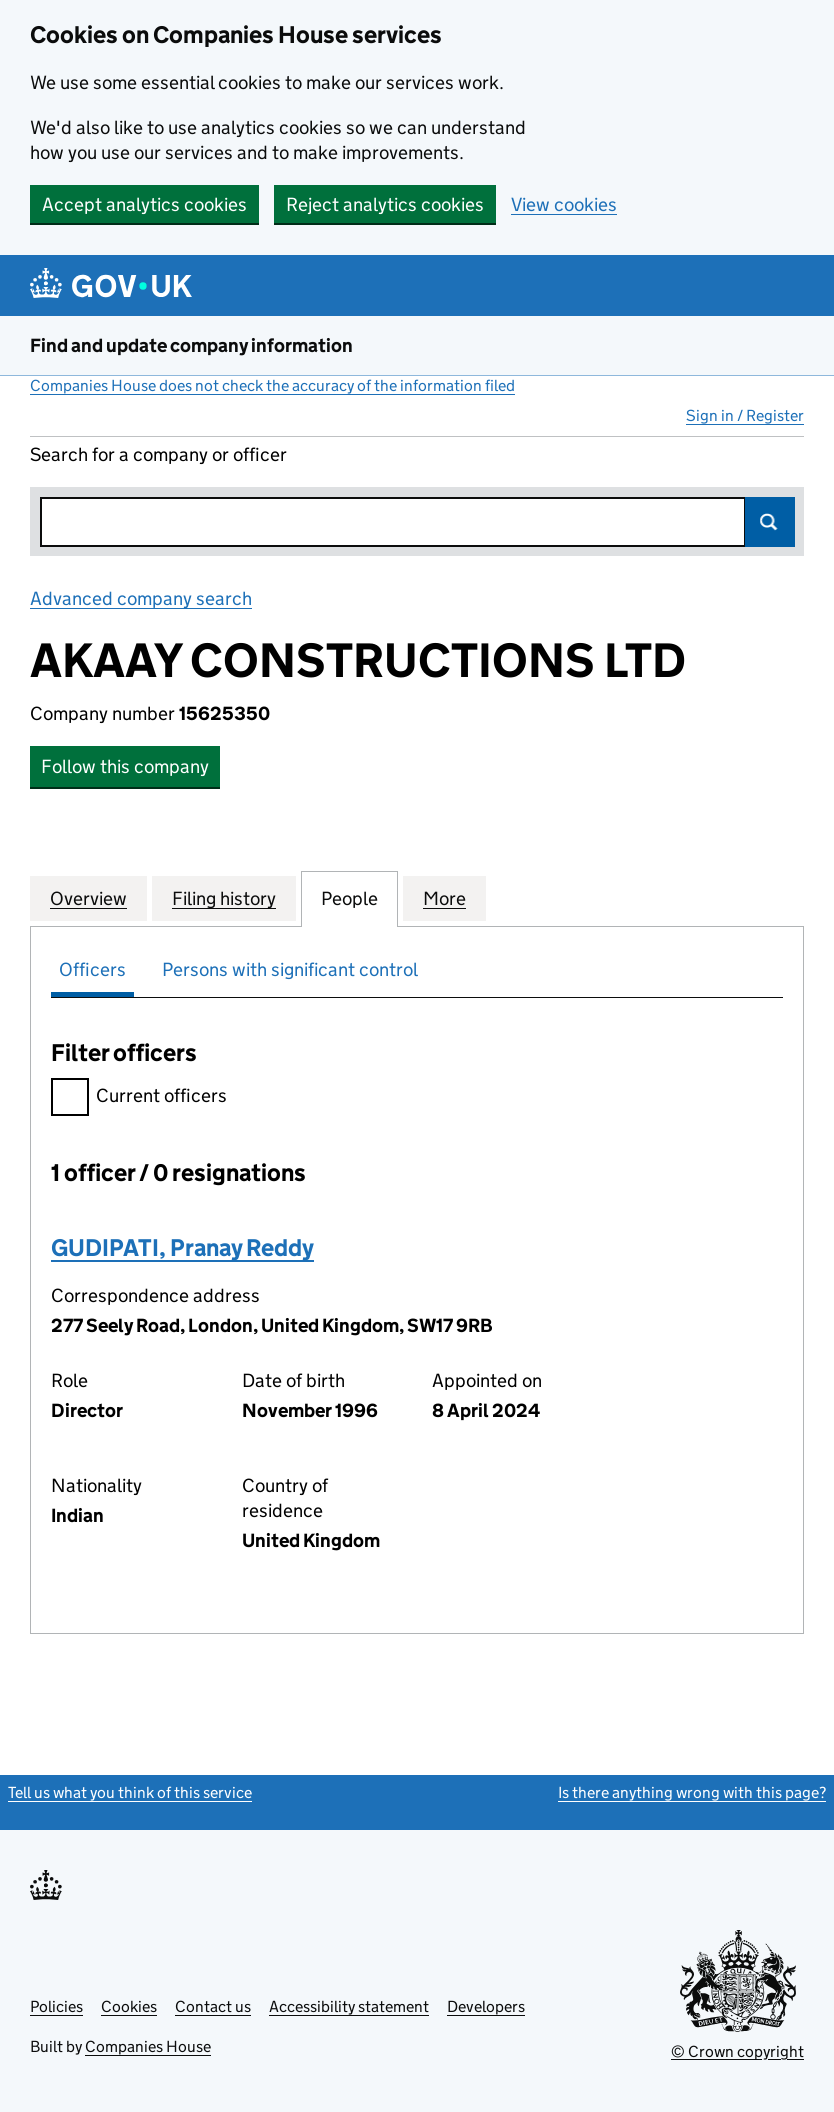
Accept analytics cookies (144, 204)
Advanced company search (141, 598)
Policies (56, 2006)
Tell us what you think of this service (130, 1792)
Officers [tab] (92, 969)
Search (770, 522)
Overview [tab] (88, 898)
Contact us (213, 2006)
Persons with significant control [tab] (290, 969)
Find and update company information (191, 345)
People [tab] (349, 898)
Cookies (129, 2006)
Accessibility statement (349, 2006)
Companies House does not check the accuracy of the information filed (272, 385)
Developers (486, 2006)
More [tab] (444, 898)
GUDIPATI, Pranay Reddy (182, 1247)
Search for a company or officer (158, 454)
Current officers (139, 1098)
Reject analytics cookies (385, 204)
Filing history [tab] (224, 898)
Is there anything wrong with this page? (692, 1792)
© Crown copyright (737, 2051)
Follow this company (125, 766)
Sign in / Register (745, 415)
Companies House (148, 2046)
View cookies (564, 204)
